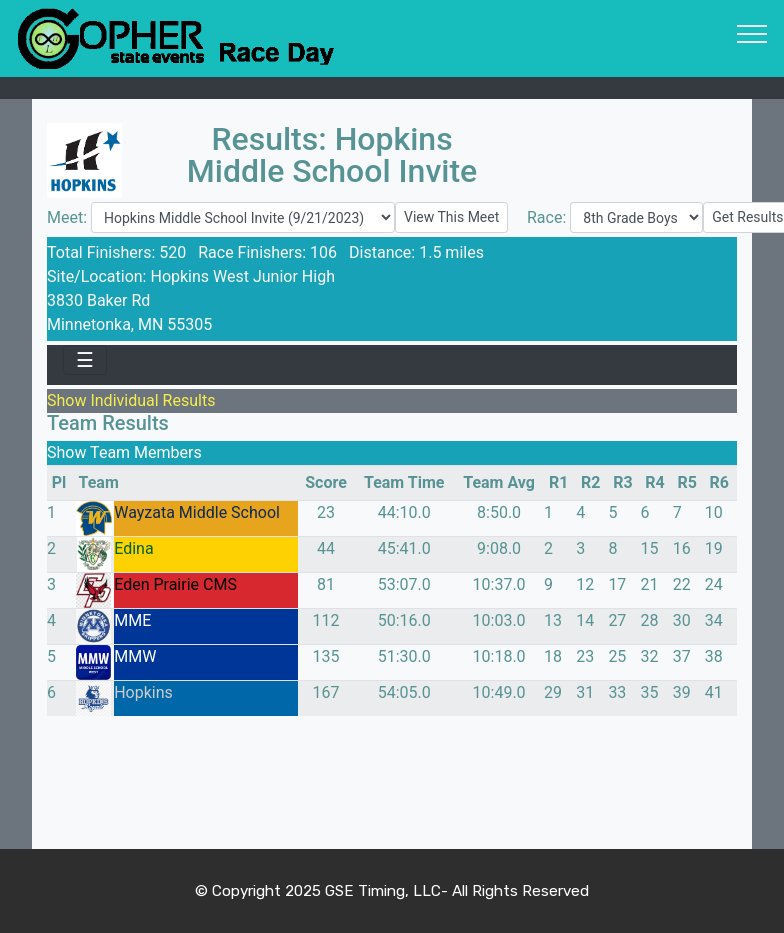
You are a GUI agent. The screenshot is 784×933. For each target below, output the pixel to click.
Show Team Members (124, 452)
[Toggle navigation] (752, 33)
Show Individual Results (131, 400)
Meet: (69, 217)
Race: (548, 217)
